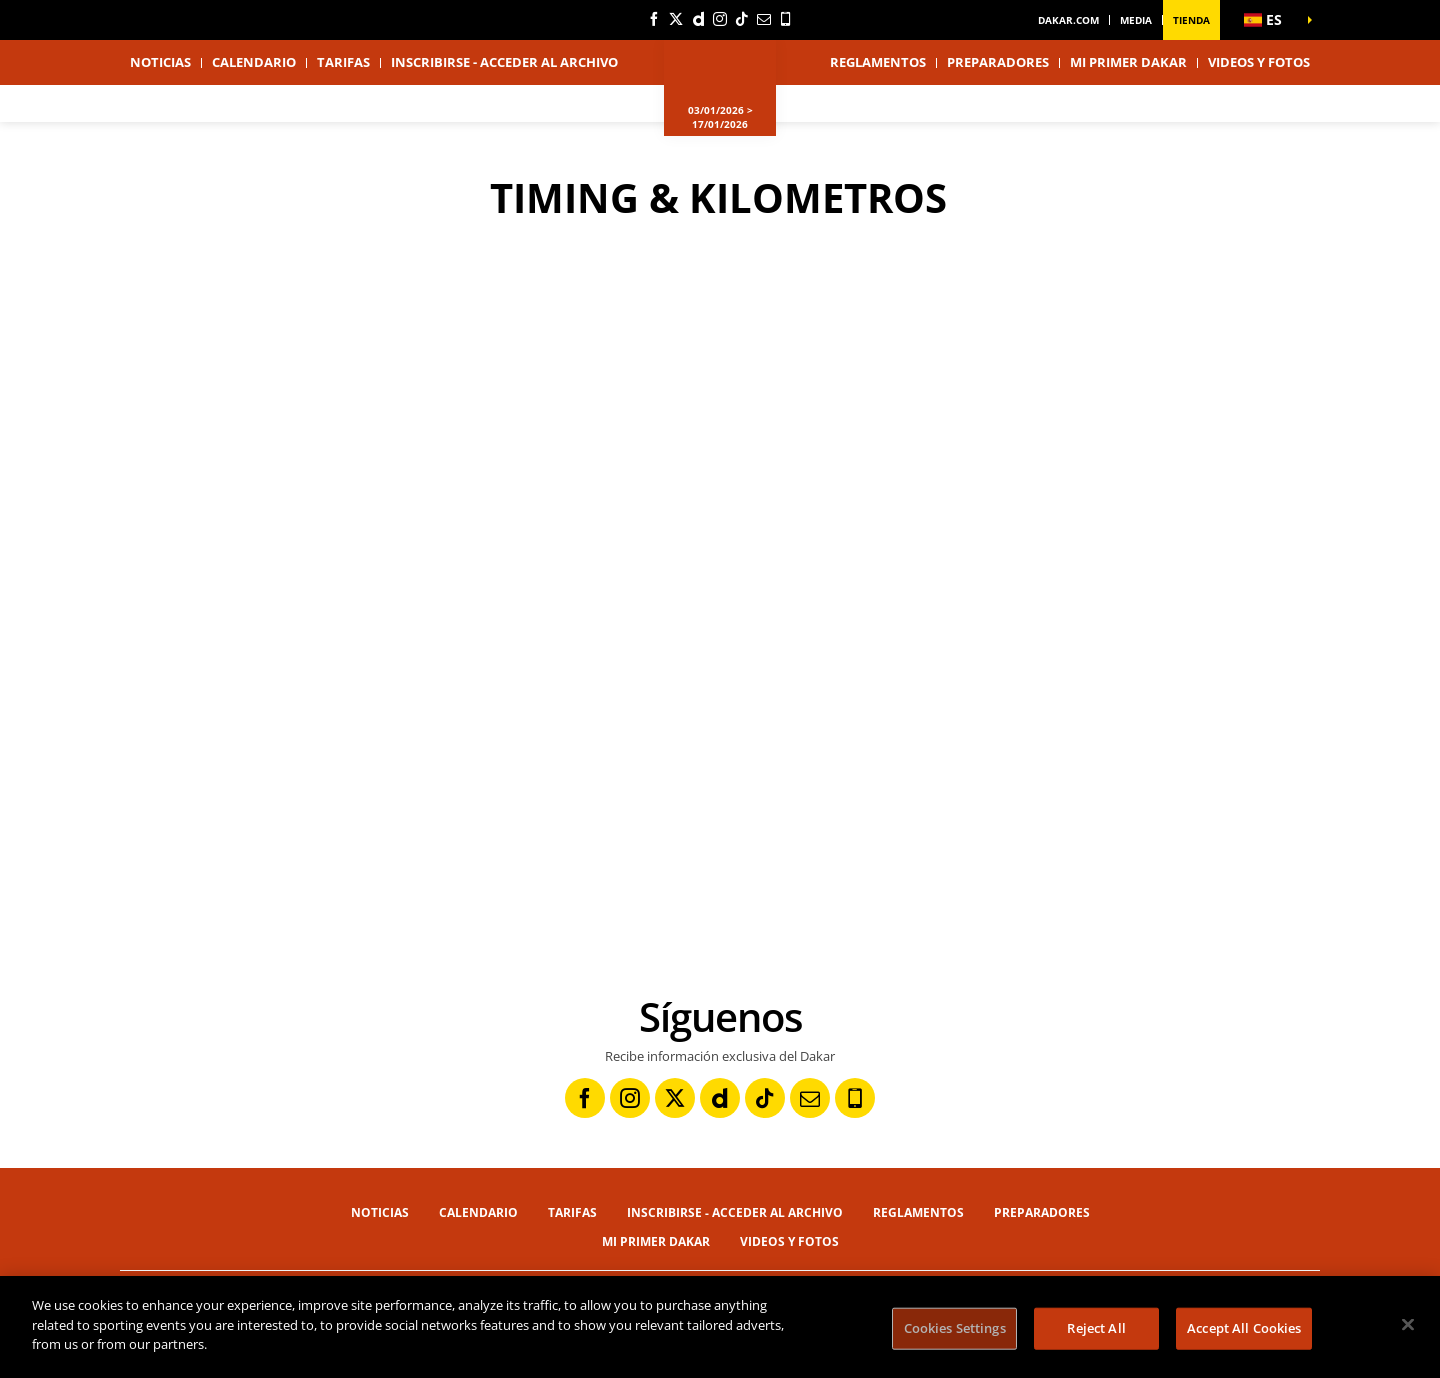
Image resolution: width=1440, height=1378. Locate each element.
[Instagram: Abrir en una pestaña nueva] (720, 19)
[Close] (1408, 1325)
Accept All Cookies (1244, 1328)
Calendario (254, 62)
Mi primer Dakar (1128, 62)
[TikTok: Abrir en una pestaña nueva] (742, 19)
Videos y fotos (1259, 62)
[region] (720, 1327)
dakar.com (1068, 20)
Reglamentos (878, 62)
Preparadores (998, 62)
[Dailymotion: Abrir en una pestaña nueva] (698, 19)
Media (1136, 20)
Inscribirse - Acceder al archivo (504, 62)
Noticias (160, 62)
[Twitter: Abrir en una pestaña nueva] (676, 19)
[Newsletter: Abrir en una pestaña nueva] (764, 19)
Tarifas (343, 62)
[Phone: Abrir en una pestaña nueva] (786, 19)
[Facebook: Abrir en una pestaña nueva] (654, 19)
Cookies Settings (955, 1328)
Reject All (1096, 1328)
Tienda (1191, 20)
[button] (1270, 20)
